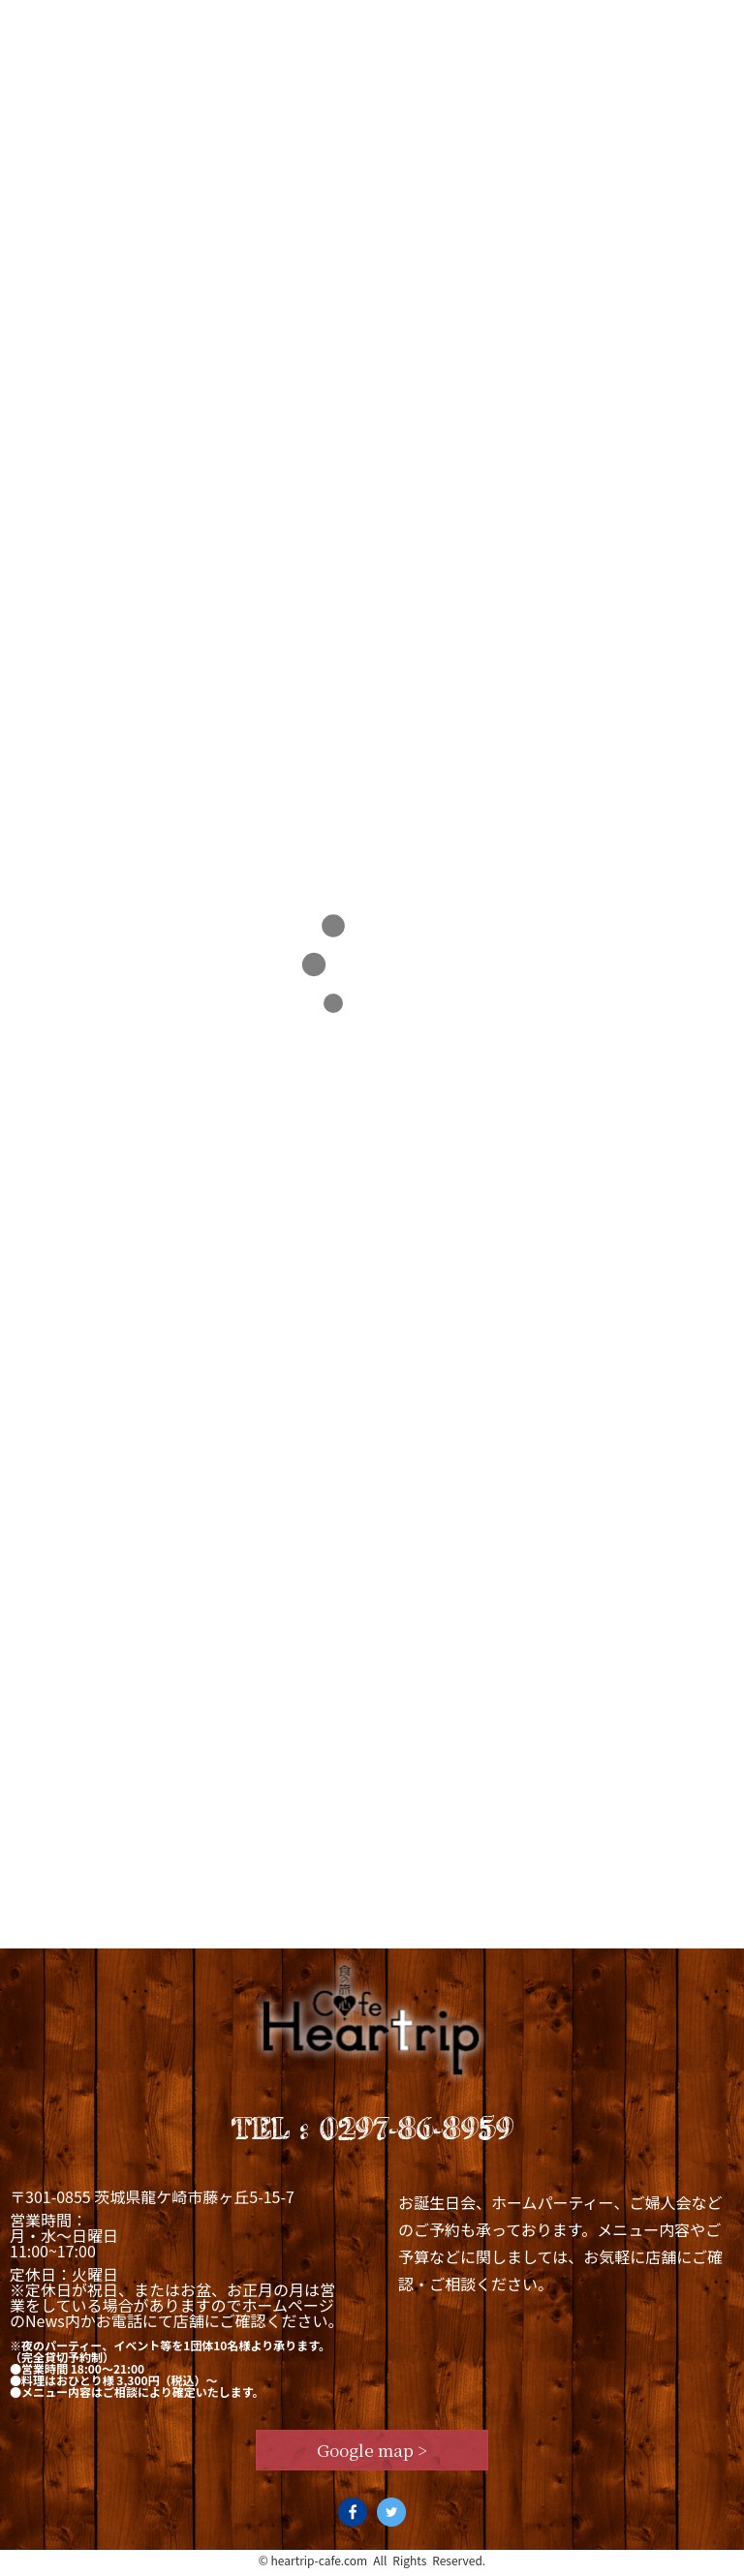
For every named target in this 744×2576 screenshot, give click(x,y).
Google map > (372, 2454)
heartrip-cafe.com (319, 2565)
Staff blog (571, 23)
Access (692, 23)
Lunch (249, 23)
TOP (35, 402)
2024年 (82, 402)
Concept (136, 23)
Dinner (357, 23)
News (456, 23)
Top (38, 23)
